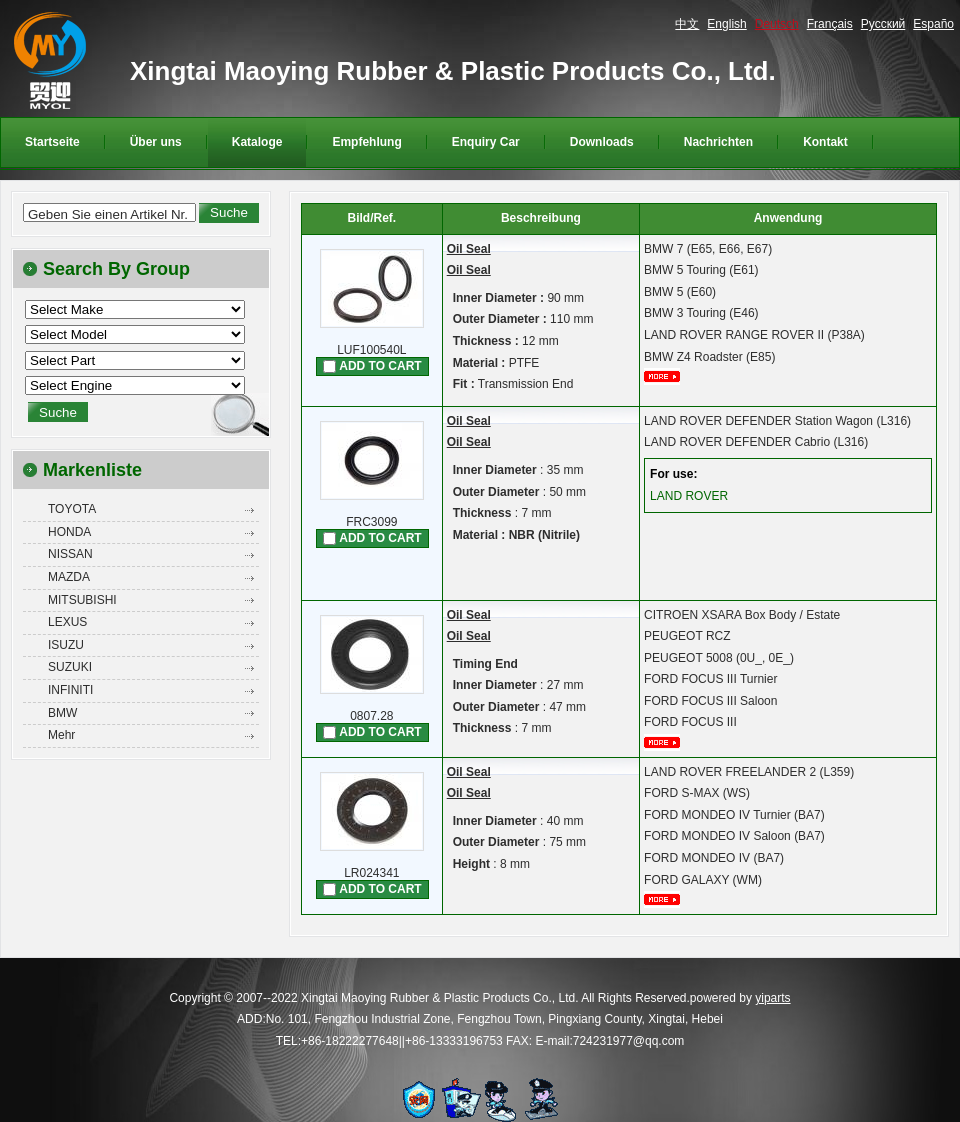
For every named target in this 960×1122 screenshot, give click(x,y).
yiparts (772, 998)
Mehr (61, 735)
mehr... (669, 376)
